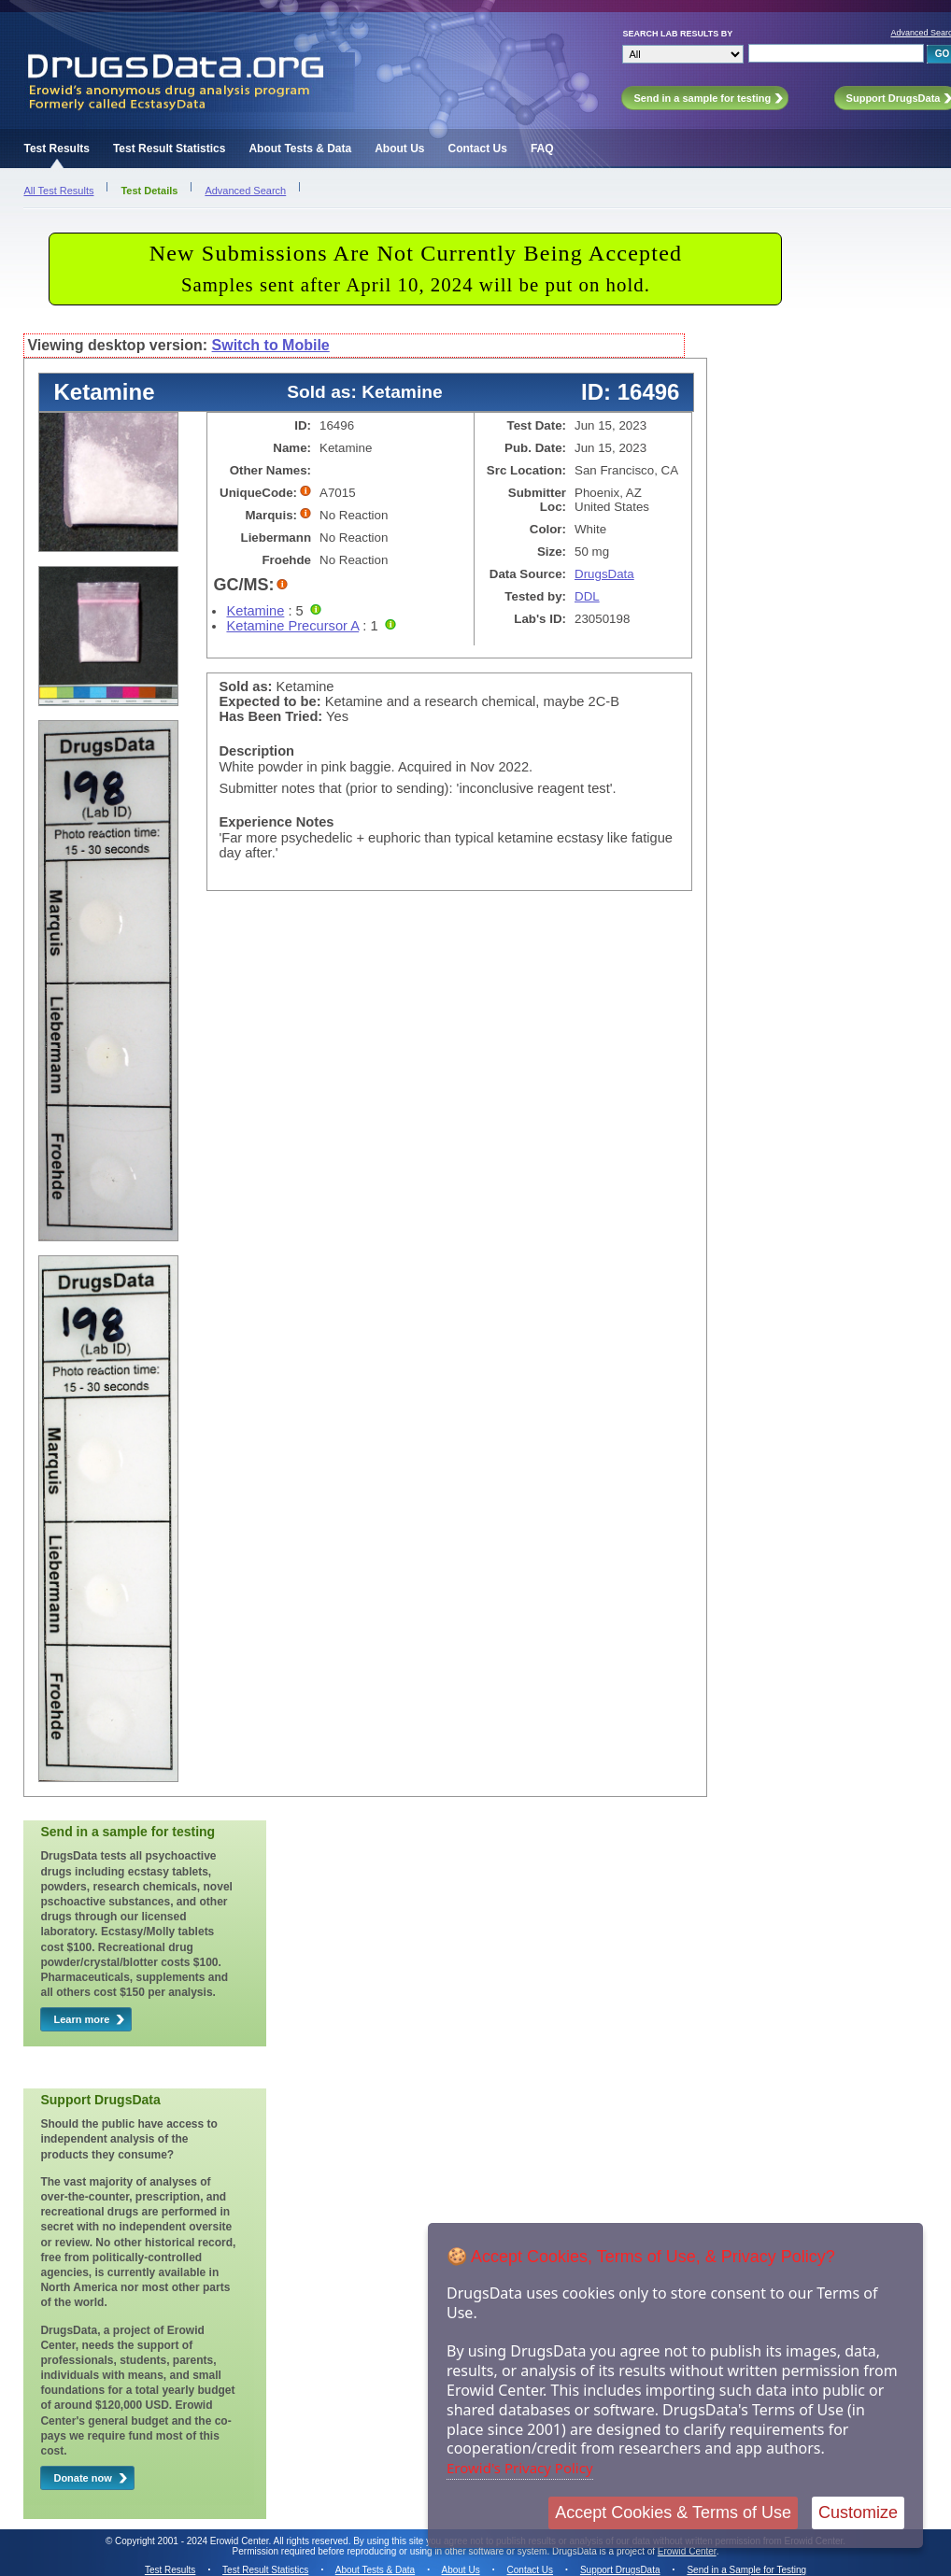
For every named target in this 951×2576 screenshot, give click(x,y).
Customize (858, 2512)
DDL (587, 596)
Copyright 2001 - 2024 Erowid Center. (193, 2541)
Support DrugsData (620, 2570)
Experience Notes (276, 821)
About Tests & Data (299, 148)
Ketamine (255, 610)
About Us (399, 148)
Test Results (56, 148)
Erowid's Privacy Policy (520, 2467)
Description (256, 750)
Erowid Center (687, 2551)
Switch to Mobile (271, 345)
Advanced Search (245, 190)
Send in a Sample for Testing (746, 2570)
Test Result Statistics (169, 148)
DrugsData (604, 574)
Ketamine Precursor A (292, 625)
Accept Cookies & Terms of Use (673, 2512)
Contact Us (477, 148)
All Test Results (58, 190)
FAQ (542, 148)
